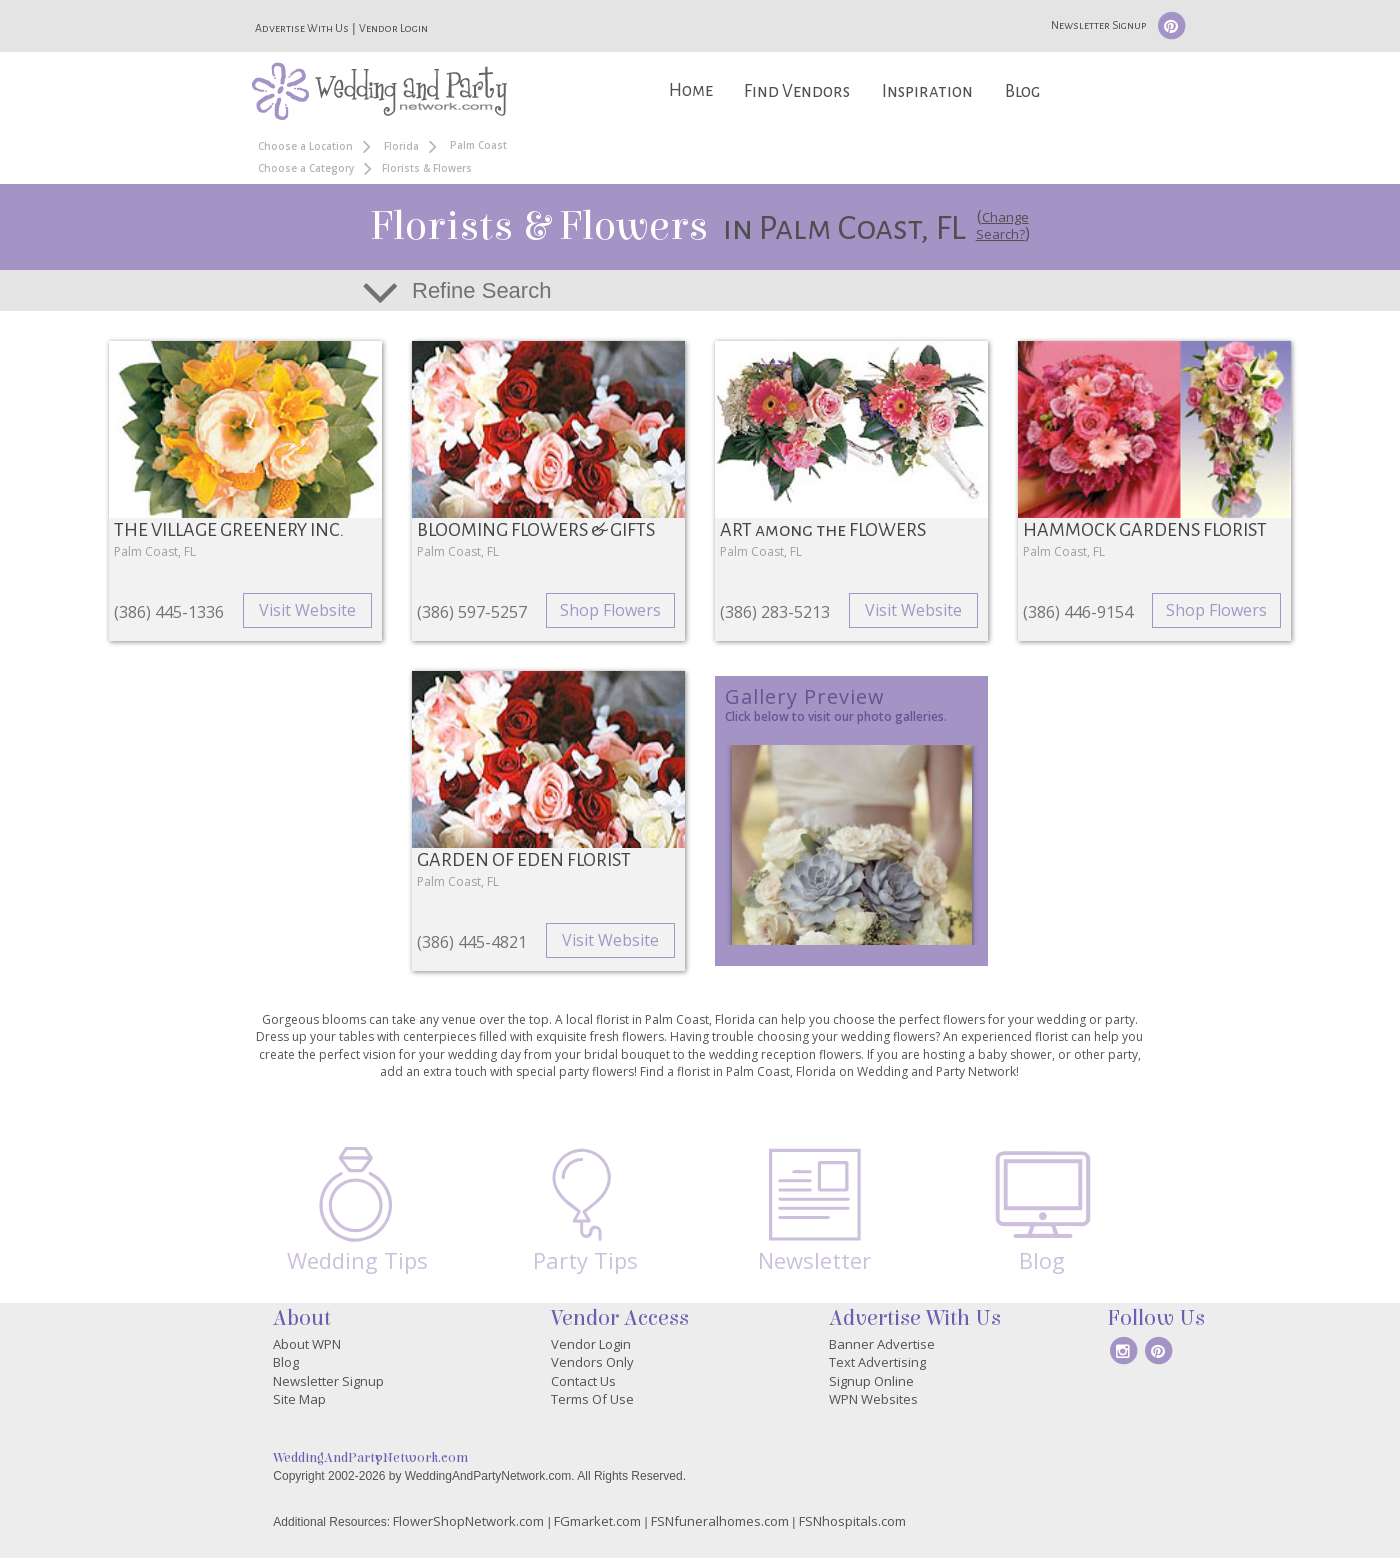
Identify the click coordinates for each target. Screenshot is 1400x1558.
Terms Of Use (592, 1399)
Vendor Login (393, 28)
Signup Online (871, 1381)
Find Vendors (797, 91)
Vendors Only (592, 1362)
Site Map (299, 1399)
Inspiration (927, 91)
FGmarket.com (597, 1521)
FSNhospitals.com (852, 1521)
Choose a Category (306, 168)
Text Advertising (877, 1362)
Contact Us (583, 1381)
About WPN (307, 1344)
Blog (1022, 91)
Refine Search (481, 290)
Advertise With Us (302, 28)
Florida (401, 146)
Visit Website (307, 610)
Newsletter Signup (1098, 25)
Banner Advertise (882, 1344)
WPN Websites (873, 1399)
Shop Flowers (610, 610)
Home (691, 90)
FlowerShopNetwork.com (468, 1521)
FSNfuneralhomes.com (720, 1521)
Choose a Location (305, 146)
